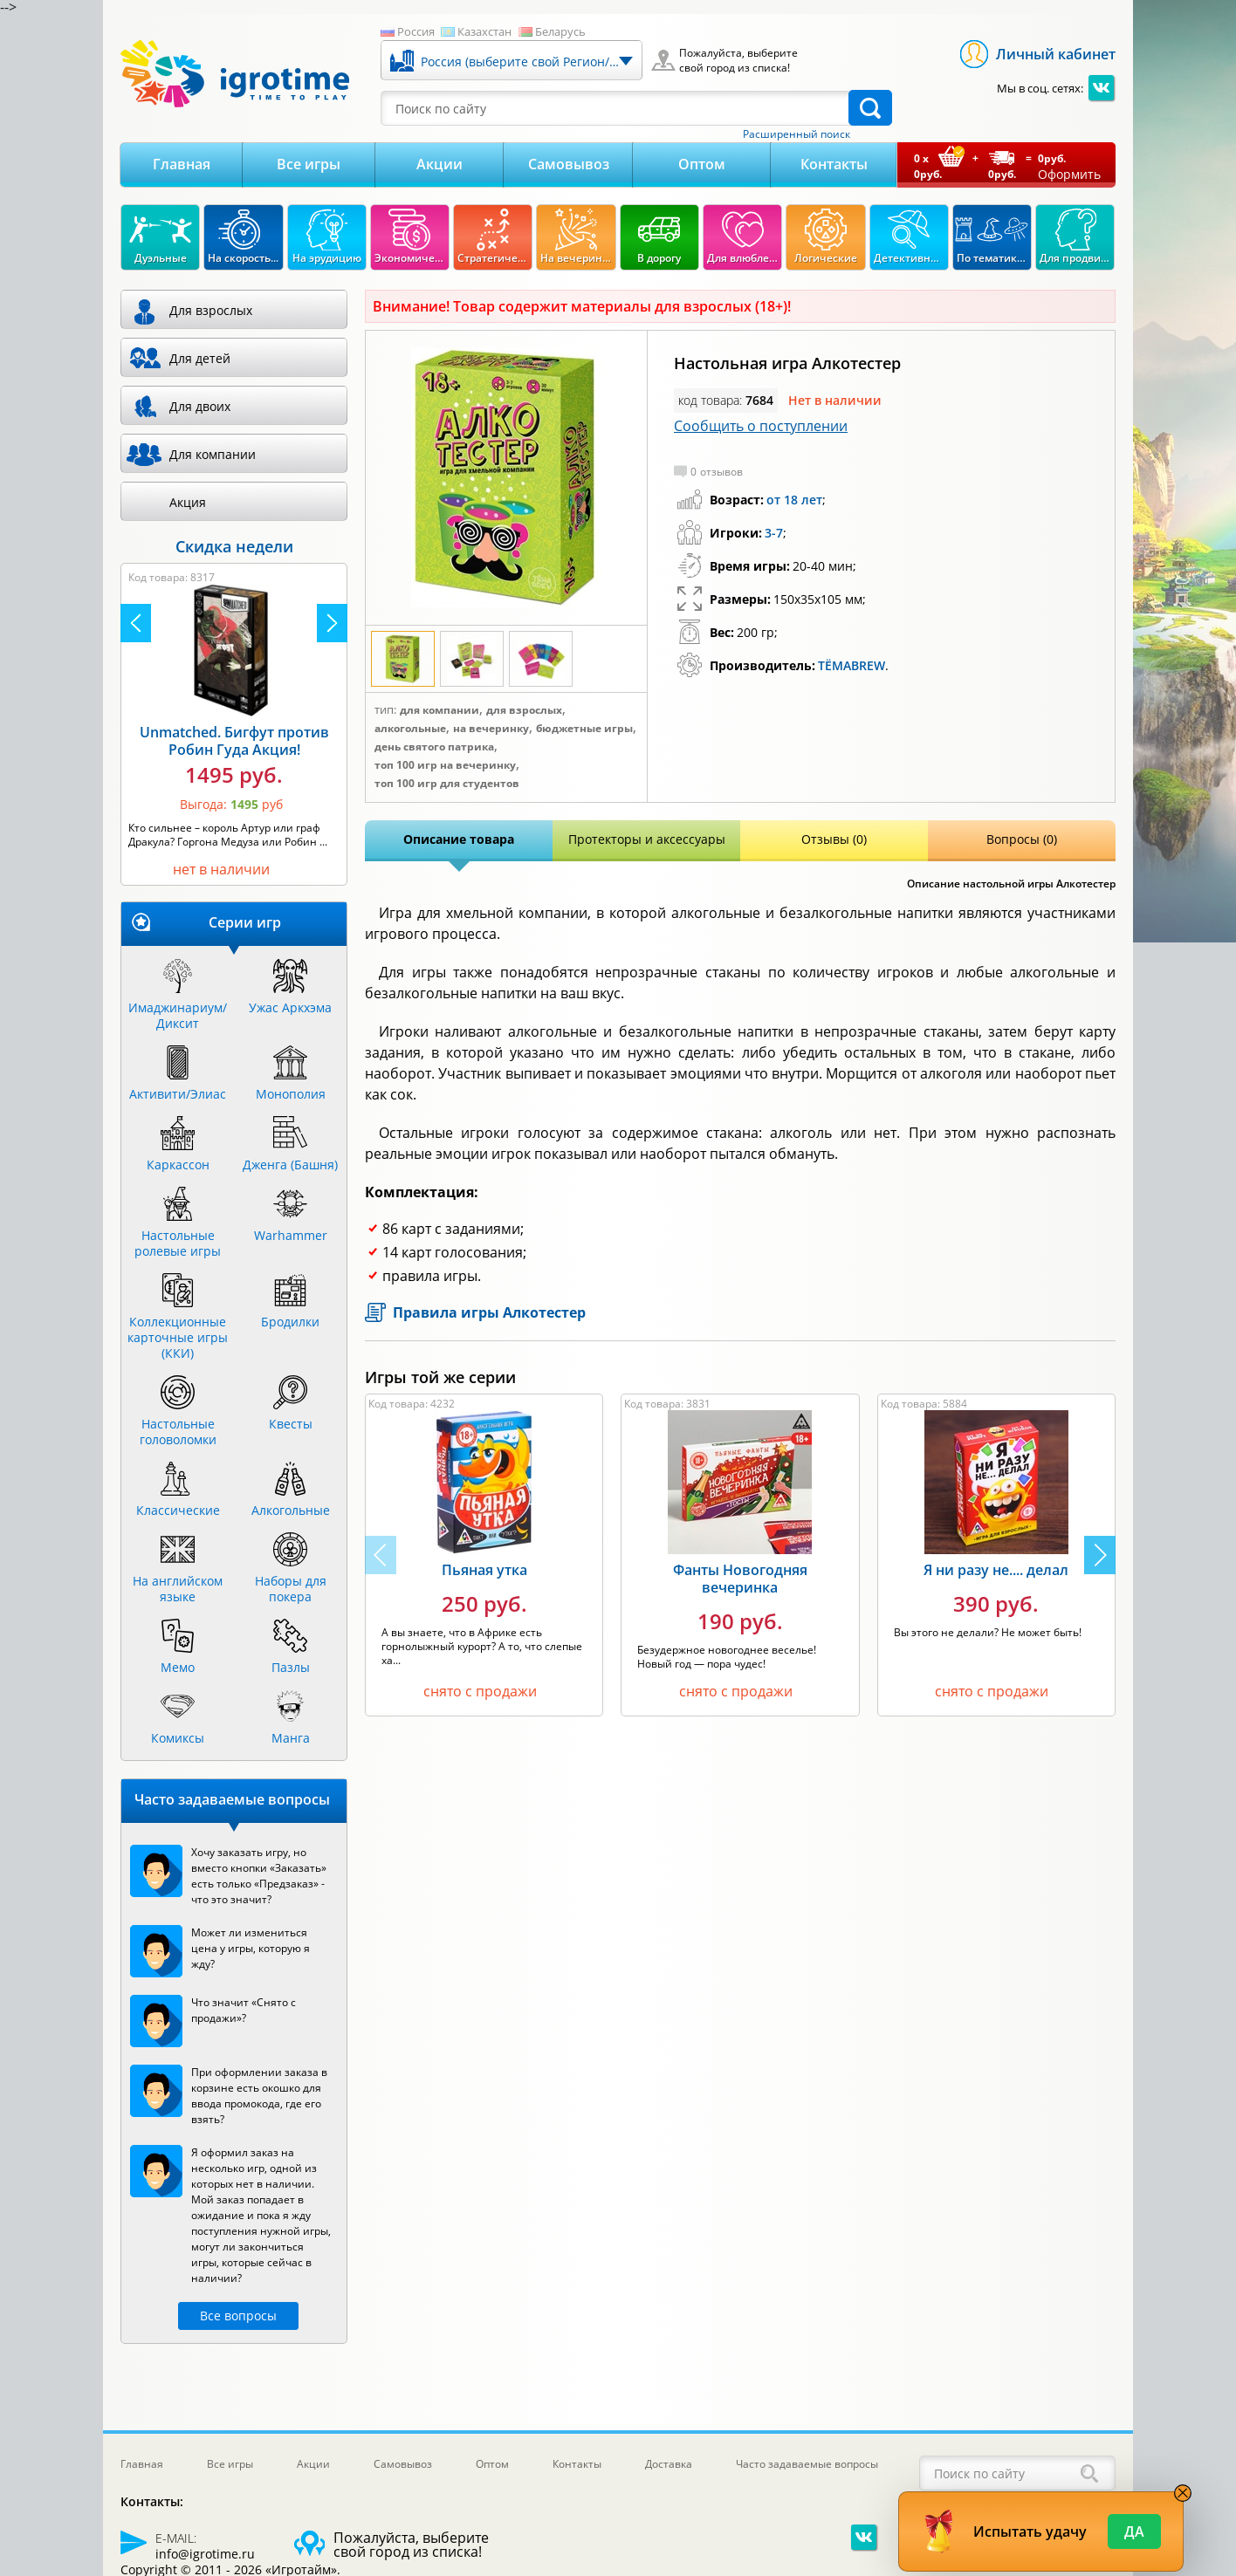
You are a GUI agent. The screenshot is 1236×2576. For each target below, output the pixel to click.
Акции (439, 164)
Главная (181, 164)
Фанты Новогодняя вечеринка (740, 1578)
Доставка (668, 2463)
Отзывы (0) (834, 839)
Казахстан (484, 31)
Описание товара (458, 839)
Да (1134, 2531)
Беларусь (560, 31)
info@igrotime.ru (205, 2553)
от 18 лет (794, 499)
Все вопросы (238, 2315)
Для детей (199, 358)
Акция (187, 502)
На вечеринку (491, 728)
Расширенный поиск (796, 134)
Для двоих (199, 406)
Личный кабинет (1056, 54)
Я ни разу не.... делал (996, 1570)
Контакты (834, 164)
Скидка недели (234, 546)
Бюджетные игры (584, 728)
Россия (416, 31)
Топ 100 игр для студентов (446, 783)
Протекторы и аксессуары (646, 839)
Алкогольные (410, 728)
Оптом (701, 164)
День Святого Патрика (434, 747)
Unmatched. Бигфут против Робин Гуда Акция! (234, 740)
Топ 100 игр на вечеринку (445, 765)
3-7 (774, 532)
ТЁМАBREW (851, 665)
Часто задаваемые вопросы (807, 2463)
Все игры (308, 164)
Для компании (439, 710)
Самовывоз (568, 164)
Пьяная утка (484, 1570)
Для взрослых (524, 710)
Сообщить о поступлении (761, 425)
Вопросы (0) (1021, 839)
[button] (1100, 1555)
